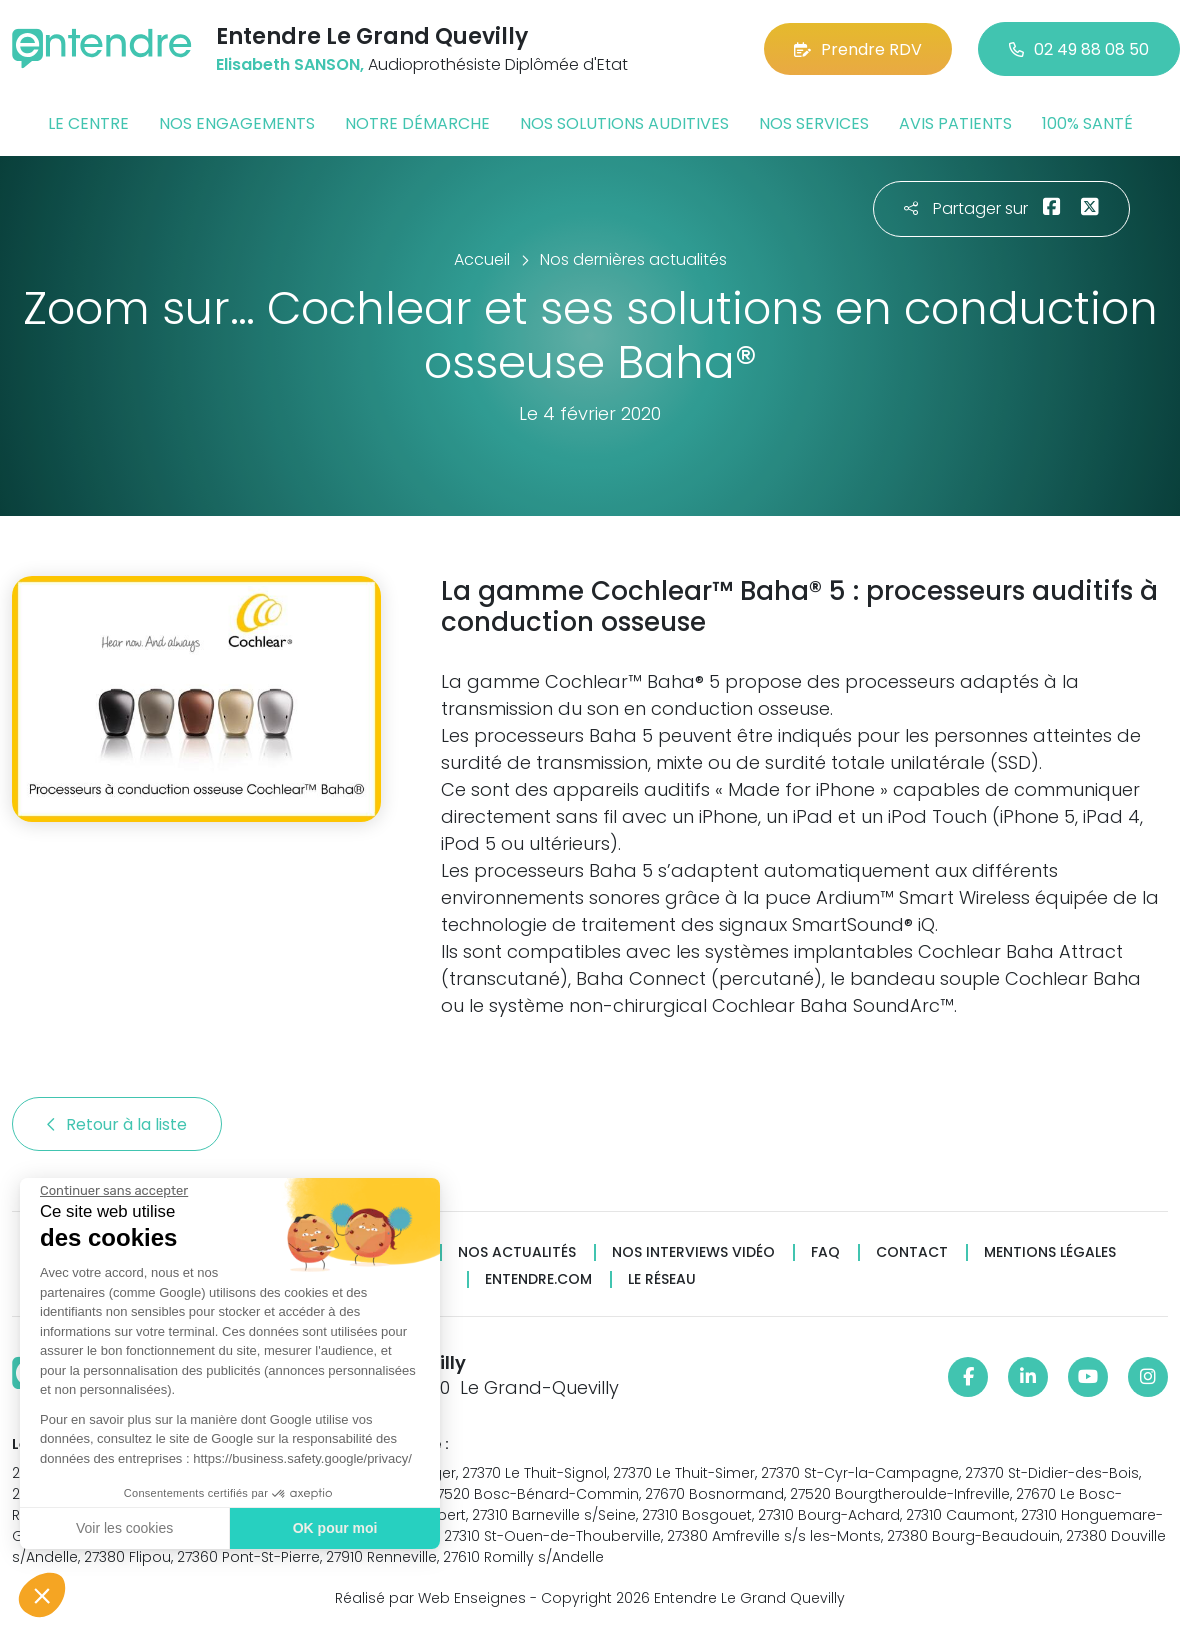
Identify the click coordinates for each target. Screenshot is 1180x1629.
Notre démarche (417, 123)
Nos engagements (237, 123)
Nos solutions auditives (624, 123)
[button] (42, 1595)
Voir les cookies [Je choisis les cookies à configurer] (123, 1528)
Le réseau (662, 1279)
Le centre (88, 123)
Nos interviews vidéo (693, 1252)
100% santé (1087, 123)
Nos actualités (517, 1252)
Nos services (814, 123)
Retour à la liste (117, 1124)
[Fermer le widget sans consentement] (113, 1191)
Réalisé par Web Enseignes (430, 1598)
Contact (912, 1252)
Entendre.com (538, 1279)
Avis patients (955, 123)
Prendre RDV (858, 49)
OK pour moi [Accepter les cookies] (334, 1528)
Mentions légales (1050, 1252)
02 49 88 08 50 (1079, 49)
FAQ (825, 1252)
